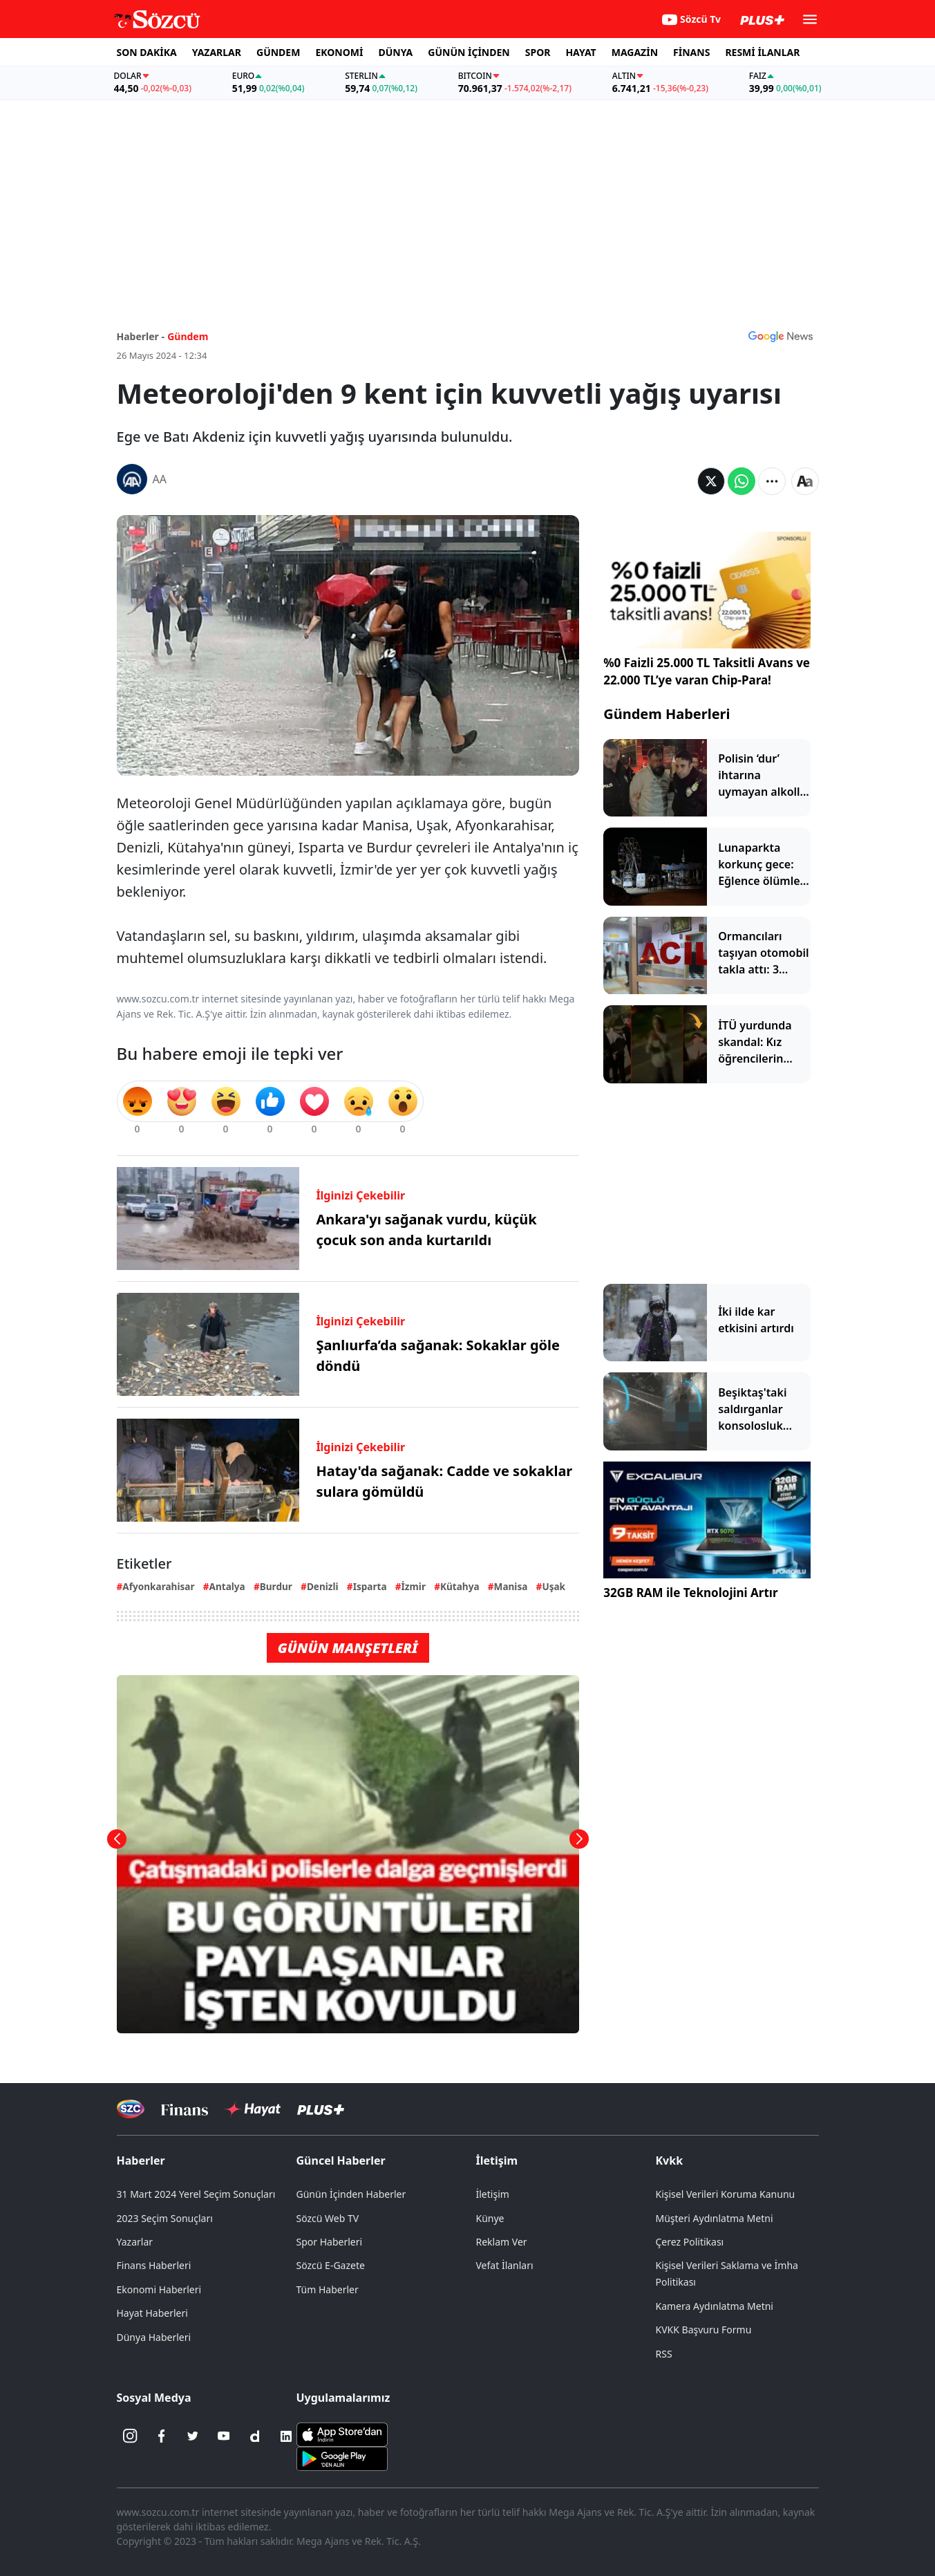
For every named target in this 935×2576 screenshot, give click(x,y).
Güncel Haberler (341, 2160)
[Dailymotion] (255, 2436)
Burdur (276, 1586)
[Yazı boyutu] (805, 481)
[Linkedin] (286, 2436)
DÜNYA (395, 52)
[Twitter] (193, 2436)
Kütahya (460, 1586)
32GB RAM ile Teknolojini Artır (690, 1592)
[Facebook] (162, 2436)
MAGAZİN (635, 52)
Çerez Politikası (690, 2241)
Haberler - (140, 336)
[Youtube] (224, 2436)
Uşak (553, 1586)
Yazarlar (135, 2241)
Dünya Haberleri (154, 2337)
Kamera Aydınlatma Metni (714, 2306)
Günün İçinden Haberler (351, 2194)
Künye (490, 2218)
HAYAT (580, 52)
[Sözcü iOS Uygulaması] (342, 2432)
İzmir (414, 1586)
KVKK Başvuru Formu (704, 2329)
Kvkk (669, 2160)
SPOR (538, 52)
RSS (664, 2353)
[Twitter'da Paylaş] (711, 481)
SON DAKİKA (147, 52)
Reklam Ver (501, 2241)
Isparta (370, 1586)
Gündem (187, 336)
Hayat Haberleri (152, 2313)
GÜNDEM (278, 52)
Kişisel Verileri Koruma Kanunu (725, 2194)
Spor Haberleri (329, 2241)
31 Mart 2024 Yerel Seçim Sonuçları (196, 2194)
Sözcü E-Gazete (330, 2265)
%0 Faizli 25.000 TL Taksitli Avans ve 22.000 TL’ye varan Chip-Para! (706, 672)
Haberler (141, 2160)
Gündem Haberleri (666, 713)
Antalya (227, 1586)
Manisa (511, 1586)
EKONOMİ (339, 52)
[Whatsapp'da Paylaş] (741, 481)
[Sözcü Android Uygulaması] (342, 2457)
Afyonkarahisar (158, 1586)
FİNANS (691, 52)
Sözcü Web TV (327, 2218)
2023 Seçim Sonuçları (165, 2218)
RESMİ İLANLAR (762, 52)
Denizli (323, 1586)
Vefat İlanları (504, 2265)
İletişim (497, 2160)
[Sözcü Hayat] (253, 2109)
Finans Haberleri (154, 2265)
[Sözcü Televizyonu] (131, 2109)
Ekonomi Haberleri (159, 2289)
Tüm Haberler (327, 2289)
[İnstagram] (130, 2436)
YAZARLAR (216, 52)
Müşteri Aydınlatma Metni (714, 2218)
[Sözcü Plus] (320, 2109)
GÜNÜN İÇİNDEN (468, 52)
